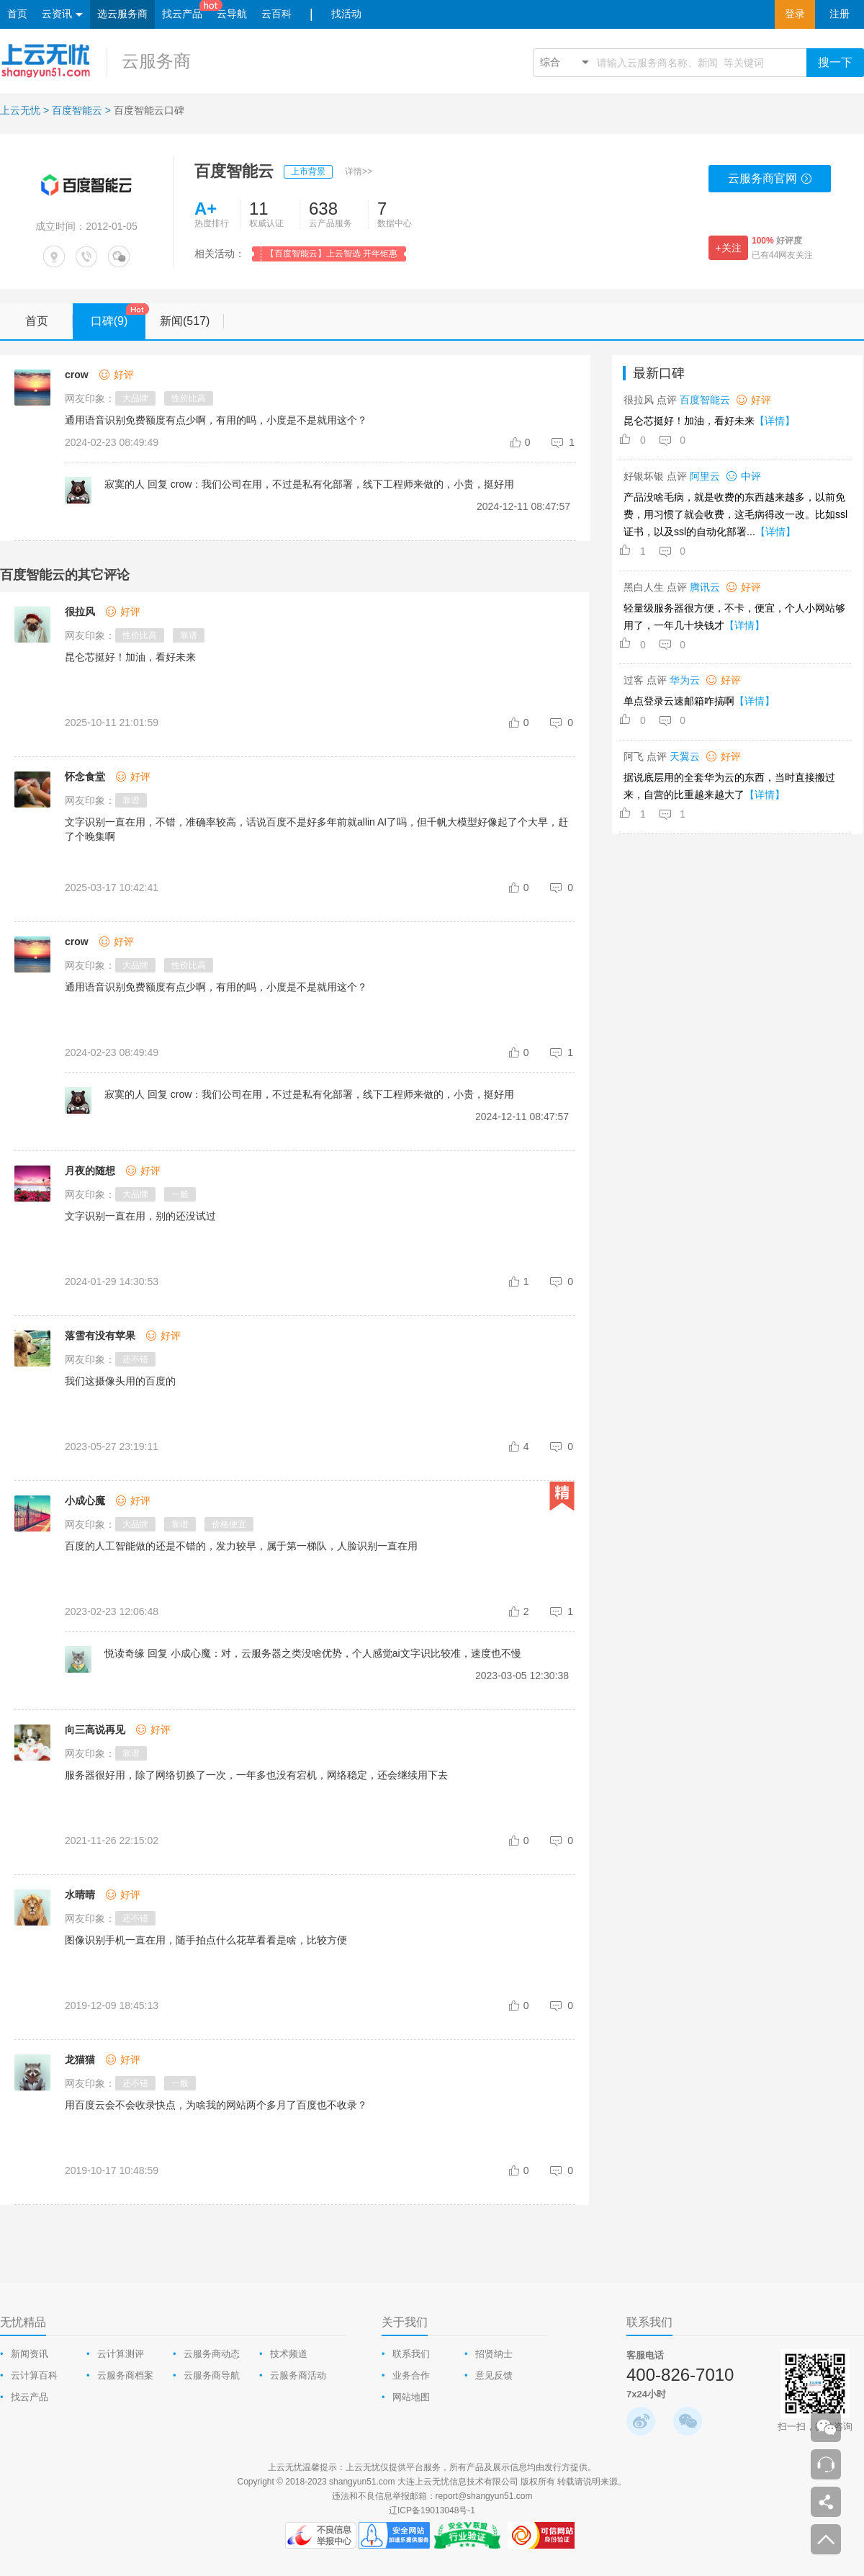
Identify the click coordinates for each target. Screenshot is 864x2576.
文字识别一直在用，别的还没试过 (140, 1216)
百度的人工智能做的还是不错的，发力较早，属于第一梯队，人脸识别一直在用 (241, 1546)
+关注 (728, 248)
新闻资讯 (29, 2353)
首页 (17, 14)
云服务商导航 (212, 2375)
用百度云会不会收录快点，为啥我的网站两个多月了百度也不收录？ (216, 2105)
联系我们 (411, 2353)
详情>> (358, 171)
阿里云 (705, 476)
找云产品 (182, 14)
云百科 (276, 14)
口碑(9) (118, 315)
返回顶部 (826, 2539)
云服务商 (156, 61)
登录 (795, 14)
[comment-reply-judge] (564, 442)
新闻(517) (192, 321)
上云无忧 (20, 110)
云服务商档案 (125, 2375)
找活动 (346, 14)
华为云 (685, 680)
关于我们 (405, 2322)
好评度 (777, 241)
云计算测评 (120, 2353)
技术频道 (288, 2353)
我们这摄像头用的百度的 (120, 1381)
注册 (839, 14)
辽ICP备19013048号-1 (432, 2510)
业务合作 (411, 2375)
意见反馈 (494, 2375)
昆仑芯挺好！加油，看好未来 (130, 657)
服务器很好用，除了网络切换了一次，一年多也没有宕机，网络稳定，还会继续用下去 (256, 1775)
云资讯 (62, 15)
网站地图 (411, 2397)
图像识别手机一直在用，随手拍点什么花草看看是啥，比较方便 (206, 1940)
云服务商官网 (770, 182)
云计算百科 (34, 2375)
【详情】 (775, 420)
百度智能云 (77, 110)
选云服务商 (122, 14)
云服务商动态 (212, 2353)
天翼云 (685, 756)
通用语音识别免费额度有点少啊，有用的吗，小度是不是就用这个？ (216, 987)
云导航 (232, 14)
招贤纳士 (494, 2353)
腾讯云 (705, 587)
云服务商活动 (298, 2375)
